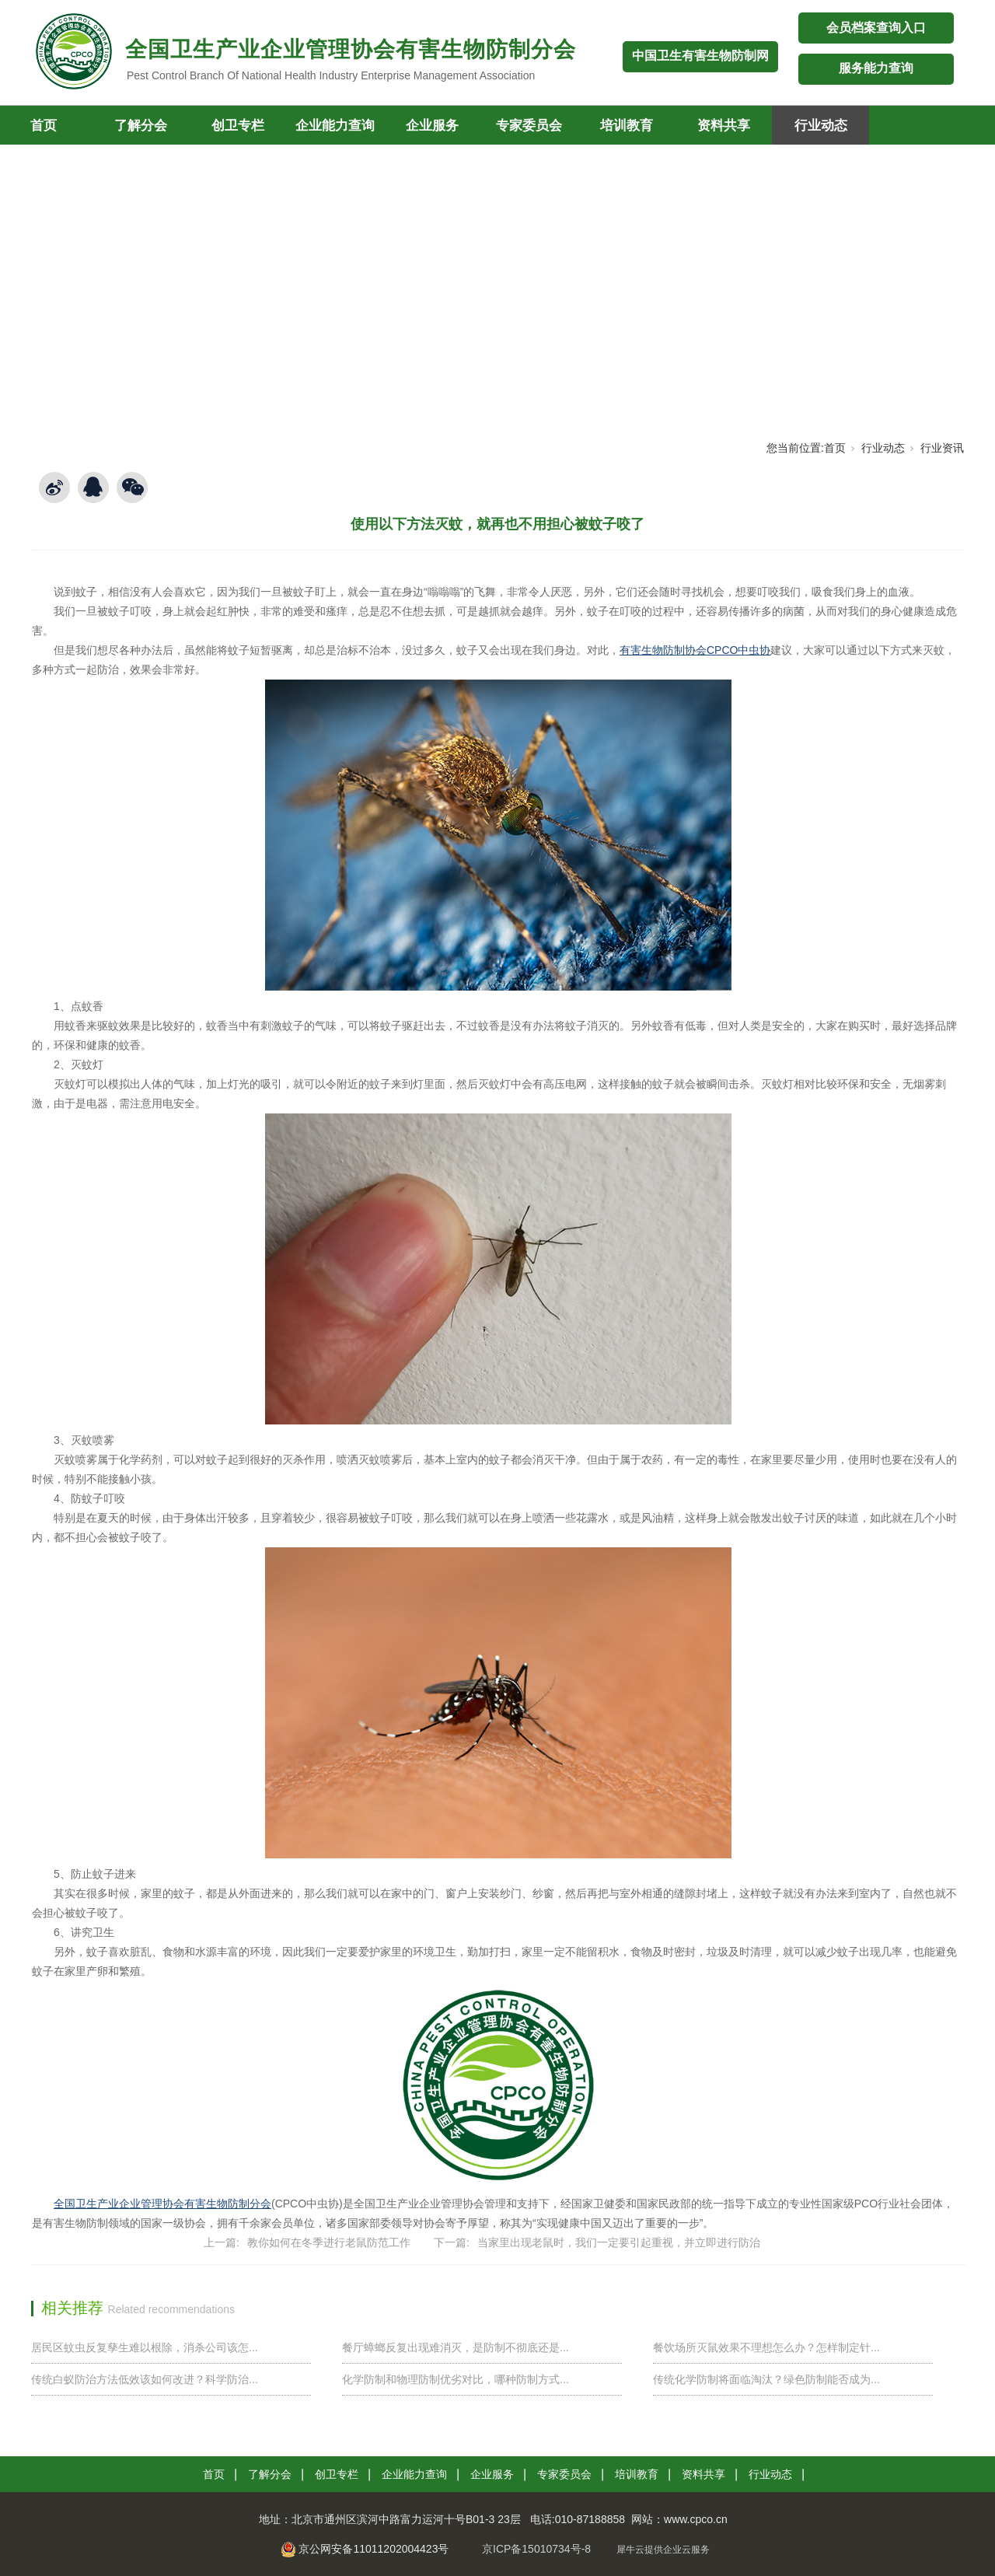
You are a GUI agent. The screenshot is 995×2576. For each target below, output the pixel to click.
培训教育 (626, 125)
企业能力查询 (335, 125)
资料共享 (723, 125)
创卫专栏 (237, 125)
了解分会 (140, 125)
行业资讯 (942, 448)
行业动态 (820, 125)
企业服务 (432, 125)
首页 (835, 448)
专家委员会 (529, 125)
